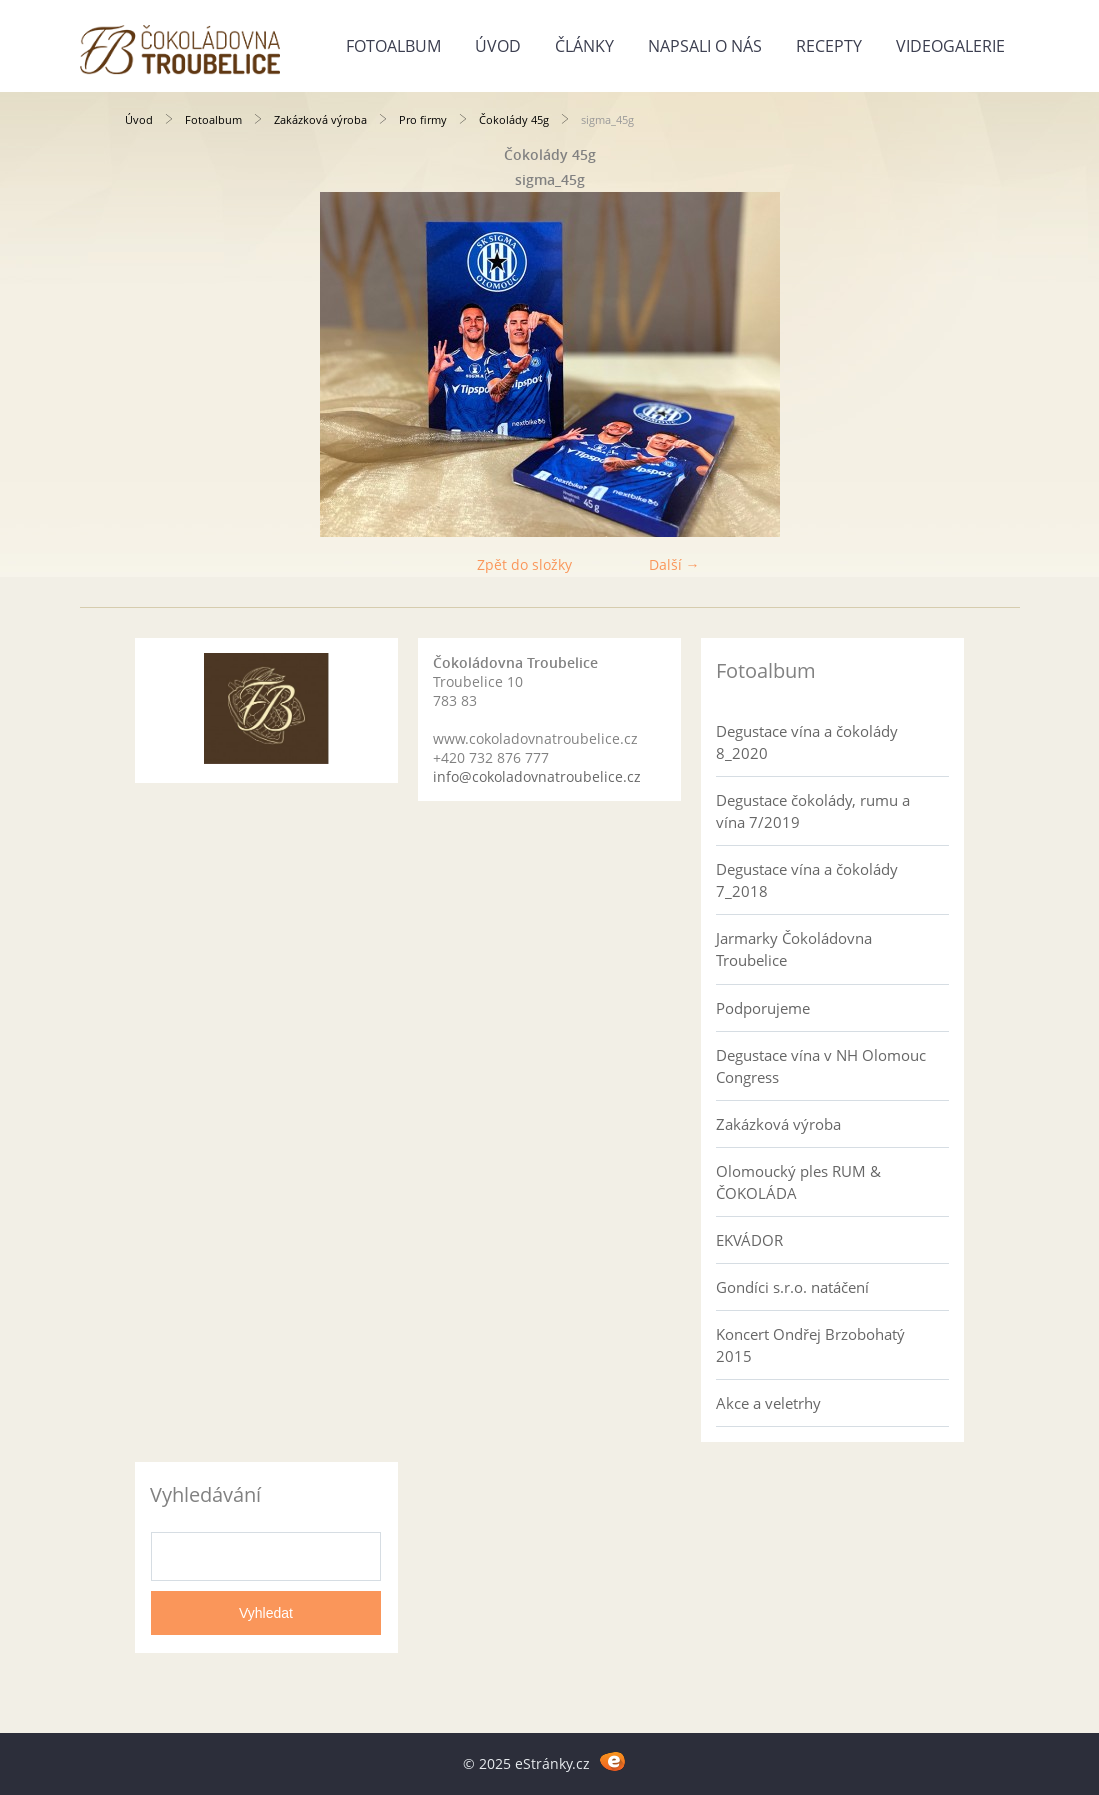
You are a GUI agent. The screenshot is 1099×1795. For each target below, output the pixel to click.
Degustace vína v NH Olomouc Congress (821, 1066)
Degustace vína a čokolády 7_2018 (807, 880)
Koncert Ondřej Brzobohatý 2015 (810, 1345)
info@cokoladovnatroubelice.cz (537, 776)
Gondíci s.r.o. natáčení (792, 1287)
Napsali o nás (705, 46)
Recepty (829, 46)
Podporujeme (763, 1008)
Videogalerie (950, 46)
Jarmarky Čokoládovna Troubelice (794, 949)
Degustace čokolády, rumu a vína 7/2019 (813, 811)
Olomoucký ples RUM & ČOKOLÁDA (798, 1182)
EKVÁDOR (749, 1240)
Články (584, 46)
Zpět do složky (524, 564)
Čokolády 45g (514, 119)
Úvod (498, 46)
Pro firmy (423, 119)
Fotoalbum (393, 46)
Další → (674, 564)
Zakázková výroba (320, 119)
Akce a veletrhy (768, 1403)
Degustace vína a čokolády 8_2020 (807, 742)
